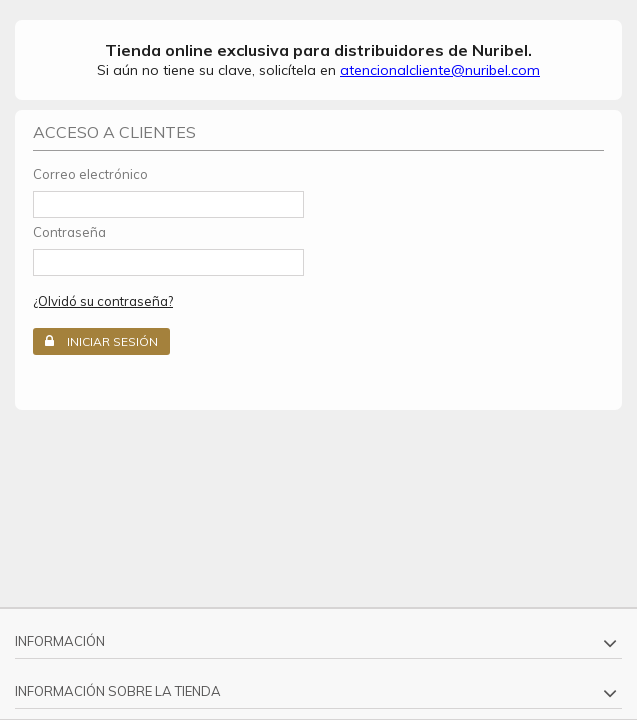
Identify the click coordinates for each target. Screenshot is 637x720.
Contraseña (69, 232)
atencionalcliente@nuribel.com (440, 70)
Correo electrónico (90, 174)
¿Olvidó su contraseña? (103, 301)
